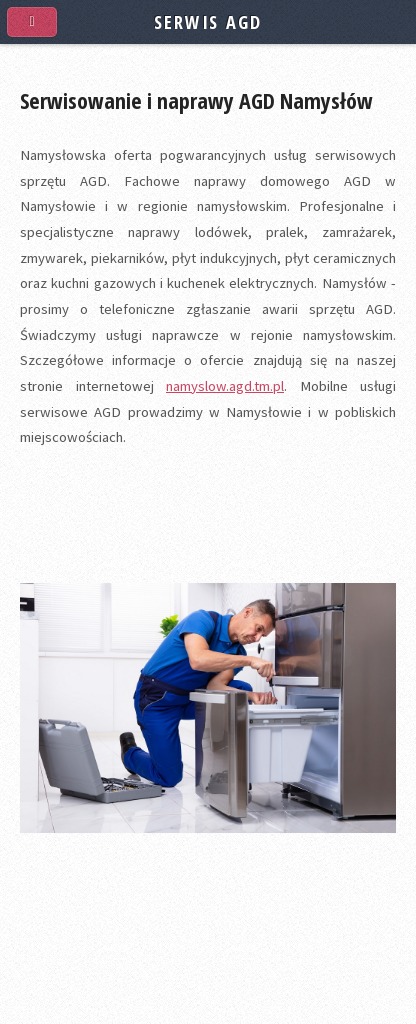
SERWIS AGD (207, 21)
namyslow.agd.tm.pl (225, 386)
